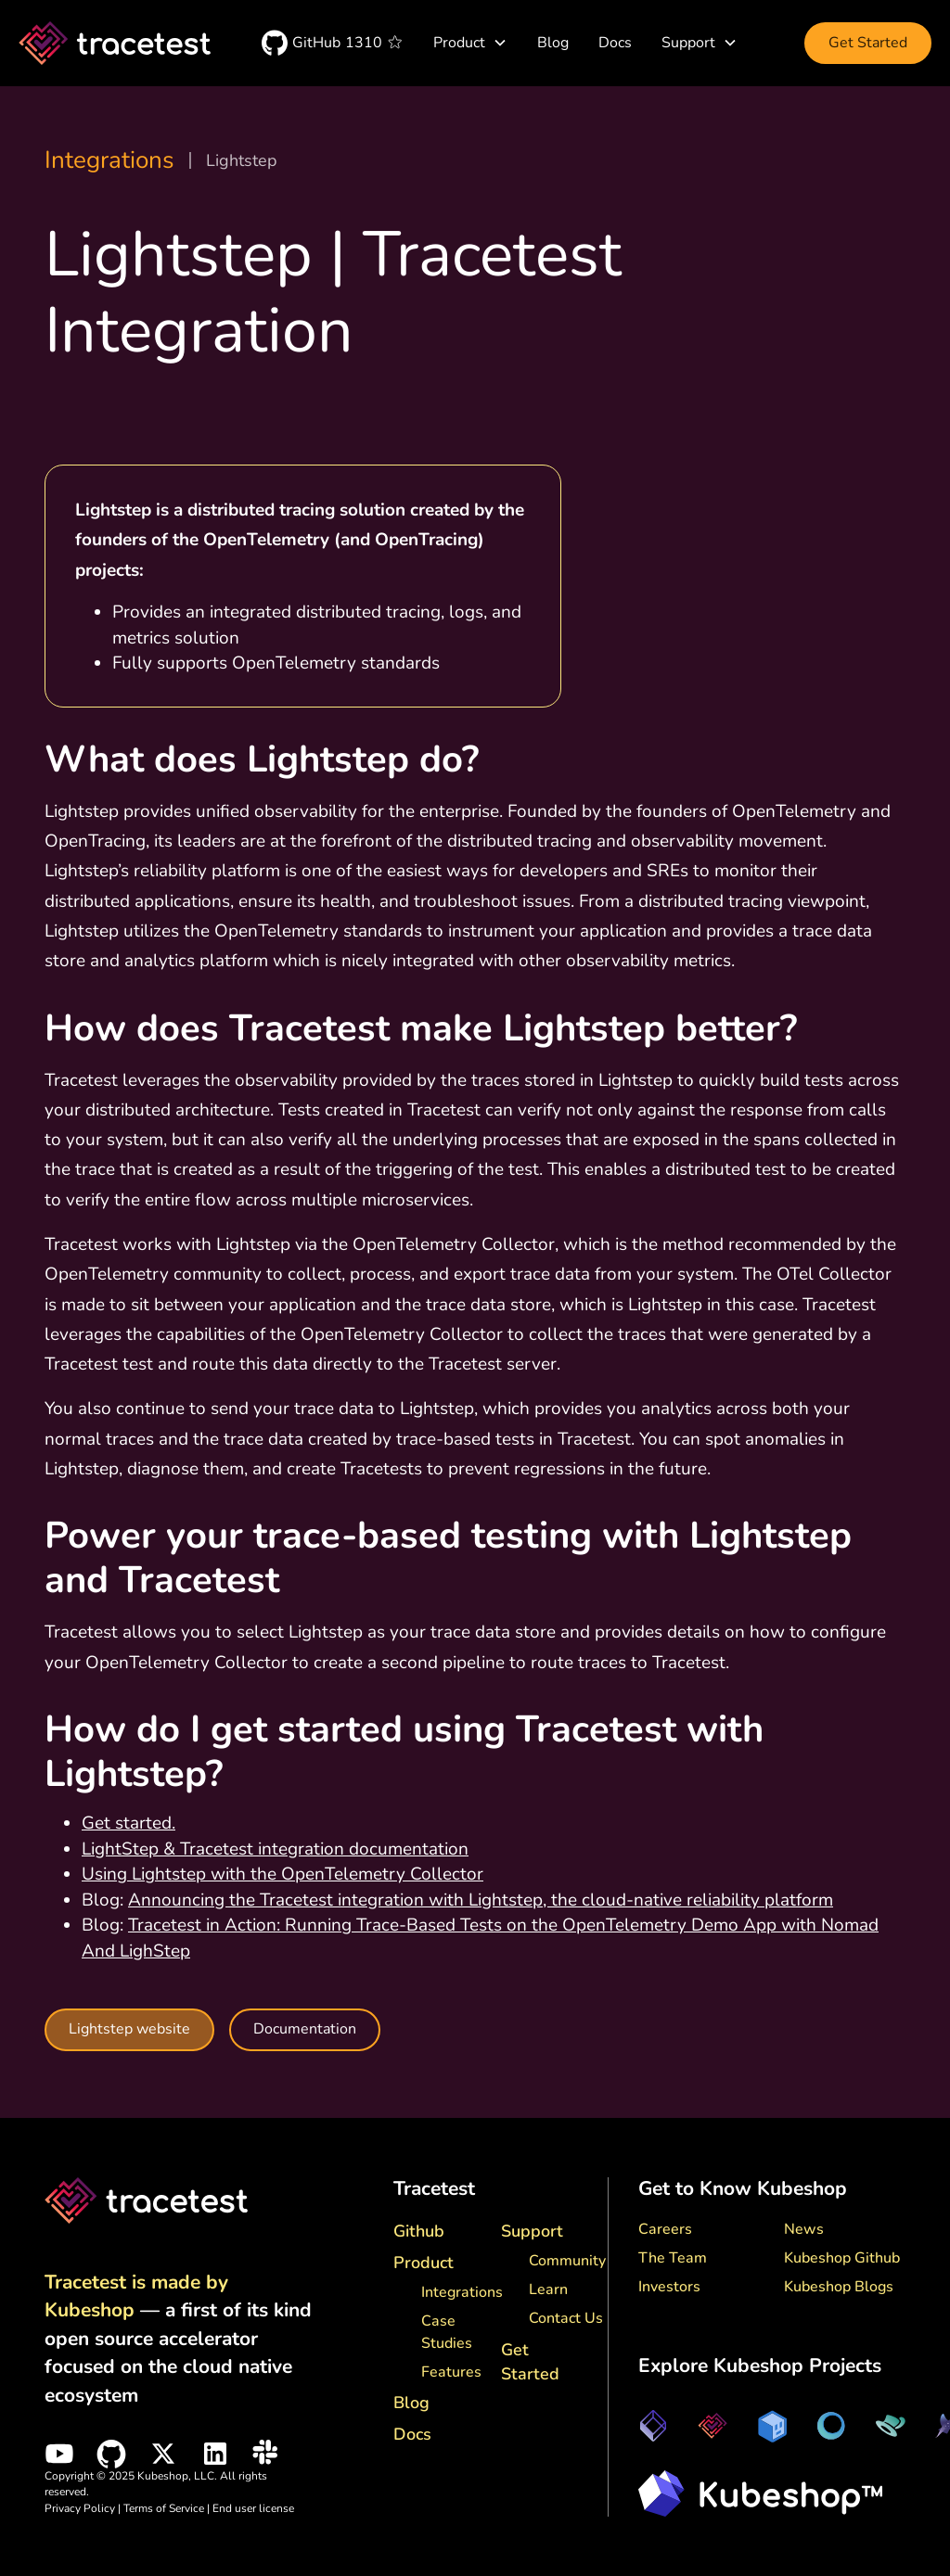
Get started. (128, 1823)
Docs (615, 42)
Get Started (867, 42)
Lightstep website (129, 2029)
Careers (665, 2229)
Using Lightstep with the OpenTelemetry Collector (282, 1874)
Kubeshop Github (842, 2258)
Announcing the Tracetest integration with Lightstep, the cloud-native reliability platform (480, 1900)
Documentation (304, 2029)
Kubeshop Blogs (838, 2286)
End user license (253, 2508)
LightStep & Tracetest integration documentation (275, 1849)
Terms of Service (165, 2508)
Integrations (109, 160)
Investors (669, 2286)
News (804, 2229)
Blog (553, 42)
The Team (672, 2258)
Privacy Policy (80, 2508)
